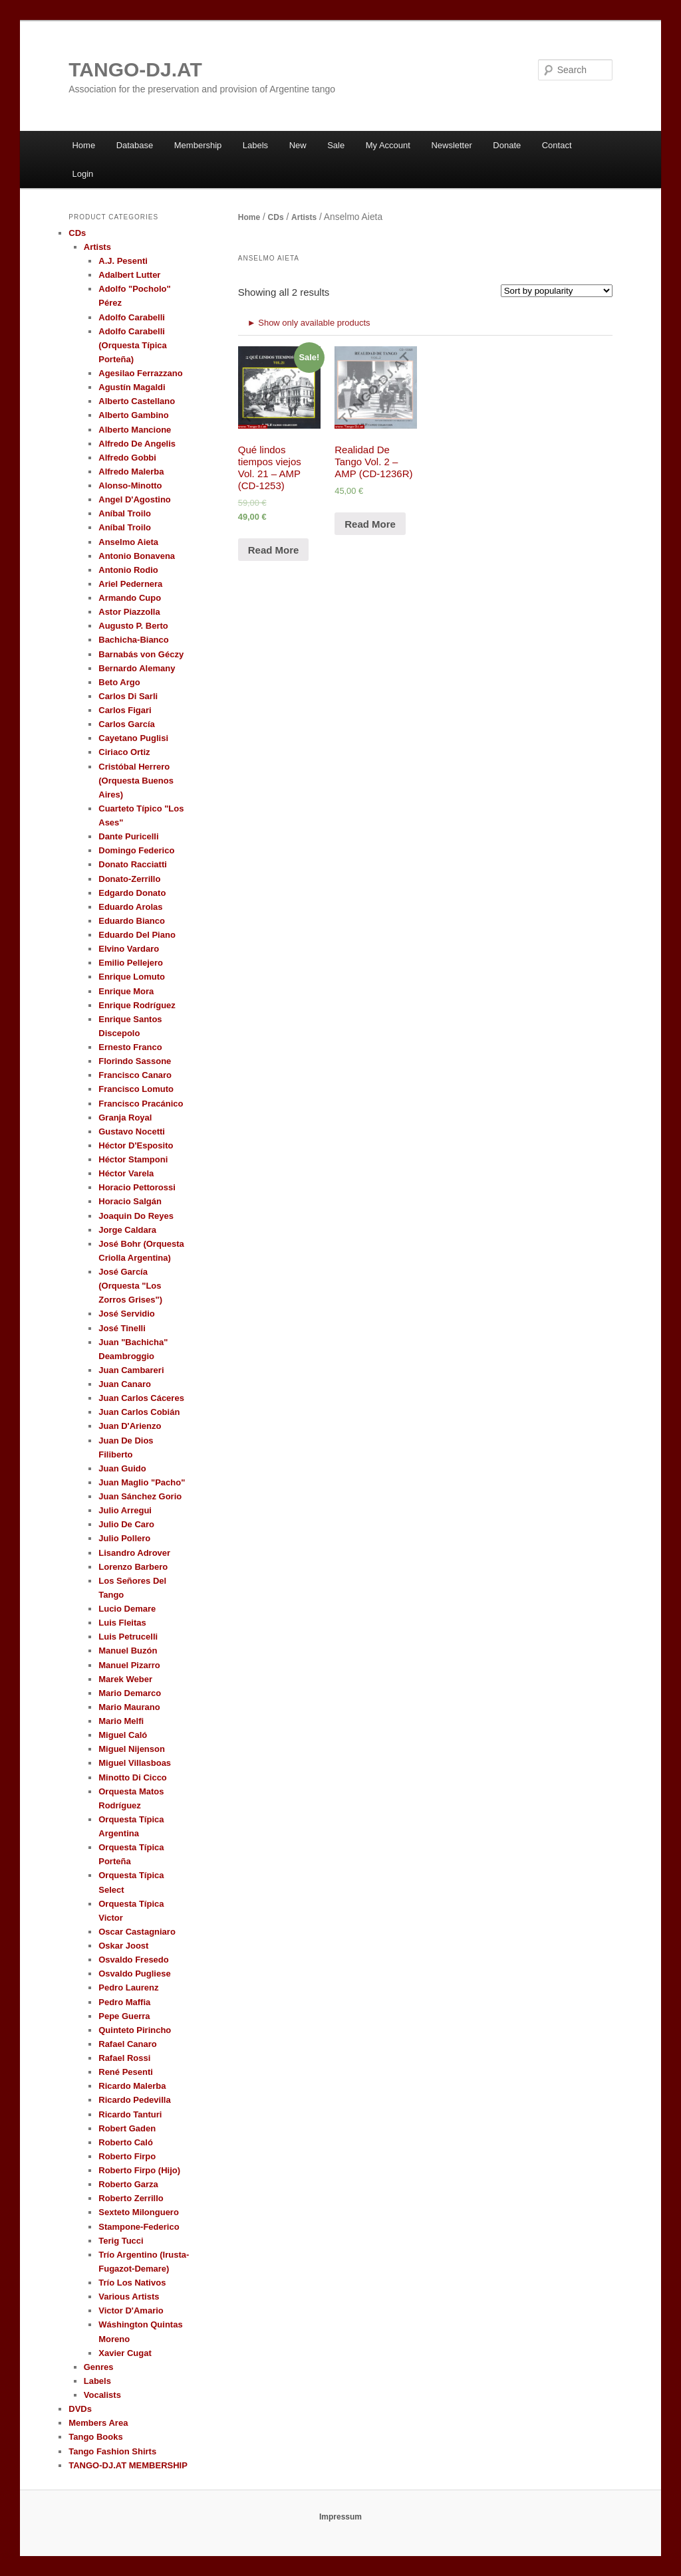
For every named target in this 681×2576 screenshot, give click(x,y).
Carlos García (126, 724)
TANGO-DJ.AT (135, 69)
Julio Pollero (124, 1538)
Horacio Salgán (130, 1201)
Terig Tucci (120, 2241)
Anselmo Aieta (128, 542)
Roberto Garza (128, 2184)
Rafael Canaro (127, 2044)
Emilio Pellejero (130, 963)
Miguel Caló (122, 1735)
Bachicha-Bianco (133, 640)
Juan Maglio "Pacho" (141, 1482)
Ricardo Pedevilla (134, 2100)
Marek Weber (125, 1679)
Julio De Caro (126, 1524)
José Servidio (126, 1314)
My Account (388, 145)
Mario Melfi (121, 1721)
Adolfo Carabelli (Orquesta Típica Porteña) (132, 345)
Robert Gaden (127, 2128)
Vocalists (102, 2395)
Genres (99, 2367)
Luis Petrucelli (128, 1637)
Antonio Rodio (128, 570)
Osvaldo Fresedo (133, 1960)
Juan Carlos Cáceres (141, 1398)
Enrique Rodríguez (137, 1005)
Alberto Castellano (136, 401)
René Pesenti (125, 2072)
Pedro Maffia (124, 2002)
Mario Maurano (129, 1707)
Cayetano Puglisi (133, 738)
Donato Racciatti (132, 864)
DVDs (80, 2409)
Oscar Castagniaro (137, 1932)
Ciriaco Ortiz (124, 752)
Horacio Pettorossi (137, 1187)
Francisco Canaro (135, 1075)
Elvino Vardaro (128, 949)
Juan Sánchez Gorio (140, 1496)
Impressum (340, 2517)
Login (82, 174)
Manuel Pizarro (129, 1665)
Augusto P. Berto (133, 626)
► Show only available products (308, 323)
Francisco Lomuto (136, 1089)
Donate (507, 145)
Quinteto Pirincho (134, 2030)
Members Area (98, 2423)
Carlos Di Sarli (128, 696)
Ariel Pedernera (130, 584)
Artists (304, 217)
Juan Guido (122, 1468)
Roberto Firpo (127, 2156)
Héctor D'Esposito (135, 1145)
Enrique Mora (126, 991)
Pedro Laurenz (128, 1987)
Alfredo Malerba (131, 472)
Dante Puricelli (128, 836)
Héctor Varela (126, 1173)
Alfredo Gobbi (127, 458)
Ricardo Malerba (132, 2086)
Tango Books (95, 2437)
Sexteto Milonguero (138, 2212)
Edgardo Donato (132, 893)
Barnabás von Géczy (141, 654)
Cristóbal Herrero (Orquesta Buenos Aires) (136, 781)
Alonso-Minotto (130, 485)
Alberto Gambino (133, 415)
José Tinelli (122, 1328)
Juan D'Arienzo (129, 1426)
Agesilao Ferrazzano (140, 373)
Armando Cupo (129, 598)
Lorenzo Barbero (133, 1567)
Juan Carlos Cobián (139, 1412)
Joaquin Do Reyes (136, 1216)
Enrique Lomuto (131, 977)
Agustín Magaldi (131, 387)
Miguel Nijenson (131, 1749)
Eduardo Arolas (130, 907)
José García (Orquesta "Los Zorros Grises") (130, 1286)
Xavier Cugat (124, 2353)
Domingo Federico (136, 850)
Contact (557, 145)
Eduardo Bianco (131, 921)
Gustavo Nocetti (131, 1131)
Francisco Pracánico (140, 1104)
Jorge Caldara (127, 1230)
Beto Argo (119, 682)
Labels (255, 145)
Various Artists (128, 2297)
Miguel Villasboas (134, 1763)
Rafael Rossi (124, 2058)
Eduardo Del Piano (137, 935)
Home (83, 145)
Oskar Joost (123, 1946)
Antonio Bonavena (136, 556)
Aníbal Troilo (124, 513)
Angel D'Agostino (134, 499)
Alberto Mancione (134, 430)
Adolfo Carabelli (131, 317)
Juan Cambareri (131, 1370)
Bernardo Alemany (136, 668)
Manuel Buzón (127, 1651)
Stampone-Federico (138, 2227)
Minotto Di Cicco (132, 1777)
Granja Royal (125, 1118)
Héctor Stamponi (133, 1159)
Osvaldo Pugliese (134, 1974)
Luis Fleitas (122, 1623)
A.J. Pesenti (123, 261)
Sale (335, 145)
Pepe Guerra (124, 2016)
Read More (273, 550)
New (298, 145)
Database (135, 145)
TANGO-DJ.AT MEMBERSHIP (128, 2465)
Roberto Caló (125, 2142)
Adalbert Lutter (129, 275)
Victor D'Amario (131, 2310)
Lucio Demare (127, 1609)
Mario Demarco (129, 1693)
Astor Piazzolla (129, 612)
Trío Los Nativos (132, 2283)
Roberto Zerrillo (131, 2198)
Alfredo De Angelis (137, 444)
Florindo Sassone (134, 1061)
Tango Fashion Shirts (112, 2451)
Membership (198, 145)
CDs (276, 217)
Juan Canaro (124, 1384)
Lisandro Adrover (134, 1553)
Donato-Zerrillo (129, 879)
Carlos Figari (124, 710)
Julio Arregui (125, 1510)
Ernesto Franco (130, 1047)
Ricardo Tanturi (130, 2114)
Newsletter (451, 145)
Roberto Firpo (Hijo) (139, 2170)
